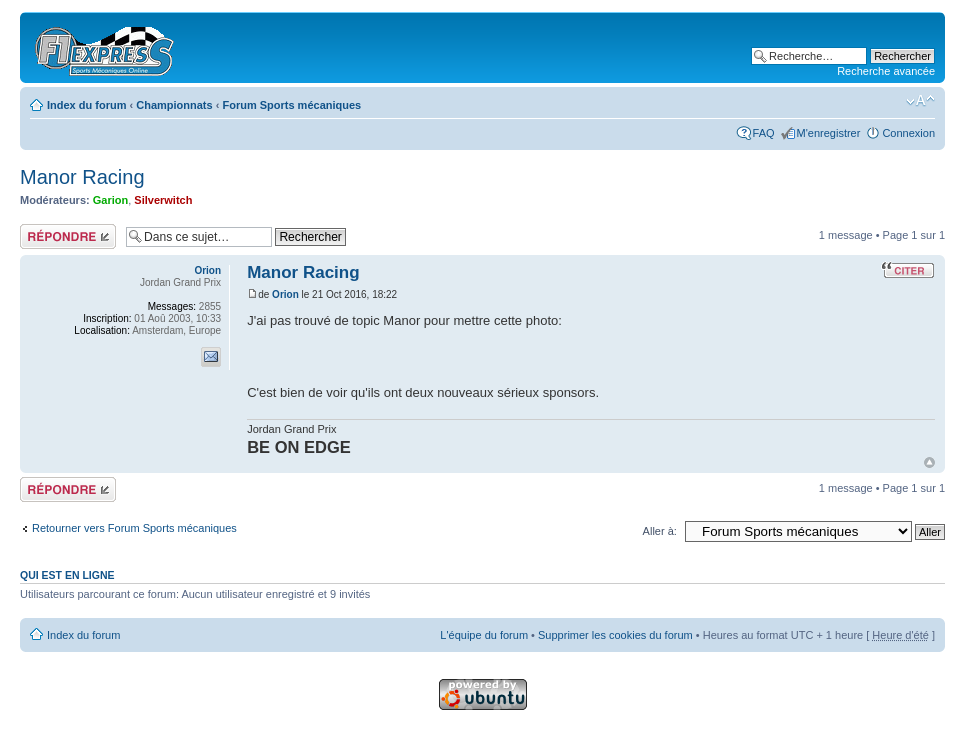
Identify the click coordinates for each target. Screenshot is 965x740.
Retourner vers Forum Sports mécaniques (134, 528)
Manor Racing (82, 177)
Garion (110, 200)
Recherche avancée (886, 71)
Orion (285, 294)
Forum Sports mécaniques (291, 105)
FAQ (764, 133)
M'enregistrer (829, 133)
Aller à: (660, 531)
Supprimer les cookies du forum (615, 635)
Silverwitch (163, 200)
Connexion (908, 133)
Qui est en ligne (67, 575)
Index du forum (86, 105)
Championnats (174, 105)
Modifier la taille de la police (920, 101)
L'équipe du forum (484, 635)
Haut (929, 462)
